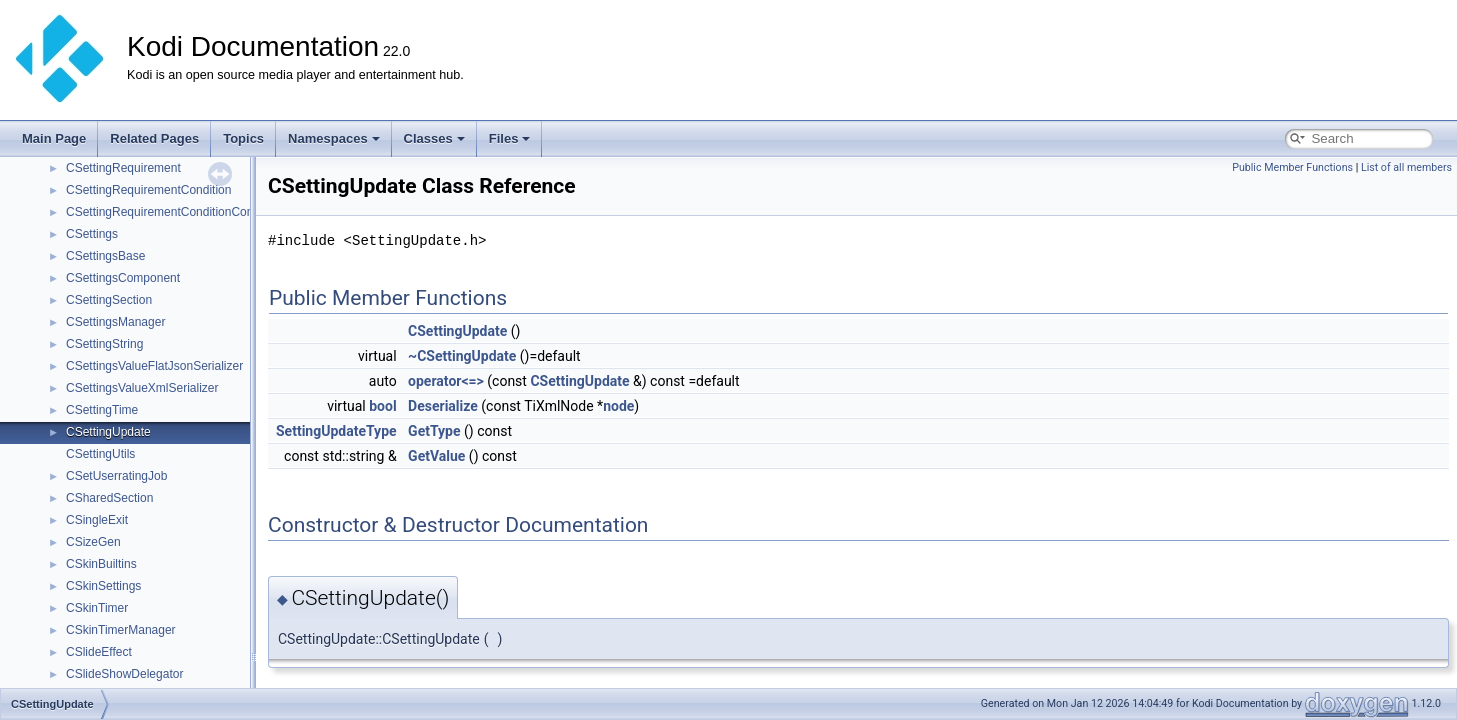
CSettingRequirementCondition (148, 190)
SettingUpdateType (336, 431)
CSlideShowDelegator (124, 674)
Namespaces (334, 138)
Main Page (54, 138)
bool (382, 406)
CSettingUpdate (108, 432)
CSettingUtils (100, 454)
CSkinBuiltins (101, 564)
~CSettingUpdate (462, 356)
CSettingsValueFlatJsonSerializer (154, 366)
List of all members (1406, 167)
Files (510, 138)
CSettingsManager (115, 322)
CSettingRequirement (123, 168)
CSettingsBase (105, 256)
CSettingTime (102, 410)
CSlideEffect (99, 652)
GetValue (436, 456)
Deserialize (443, 406)
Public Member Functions (1292, 167)
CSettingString (104, 344)
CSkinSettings (103, 586)
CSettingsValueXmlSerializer (142, 388)
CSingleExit (97, 520)
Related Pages (154, 138)
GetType (434, 431)
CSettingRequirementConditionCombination (182, 212)
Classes (434, 138)
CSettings (92, 234)
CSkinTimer (97, 608)
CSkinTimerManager (121, 630)
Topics (243, 138)
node (618, 406)
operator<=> (446, 381)
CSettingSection (109, 300)
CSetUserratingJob (116, 476)
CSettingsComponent (123, 278)
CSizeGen (93, 542)
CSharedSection (109, 498)
